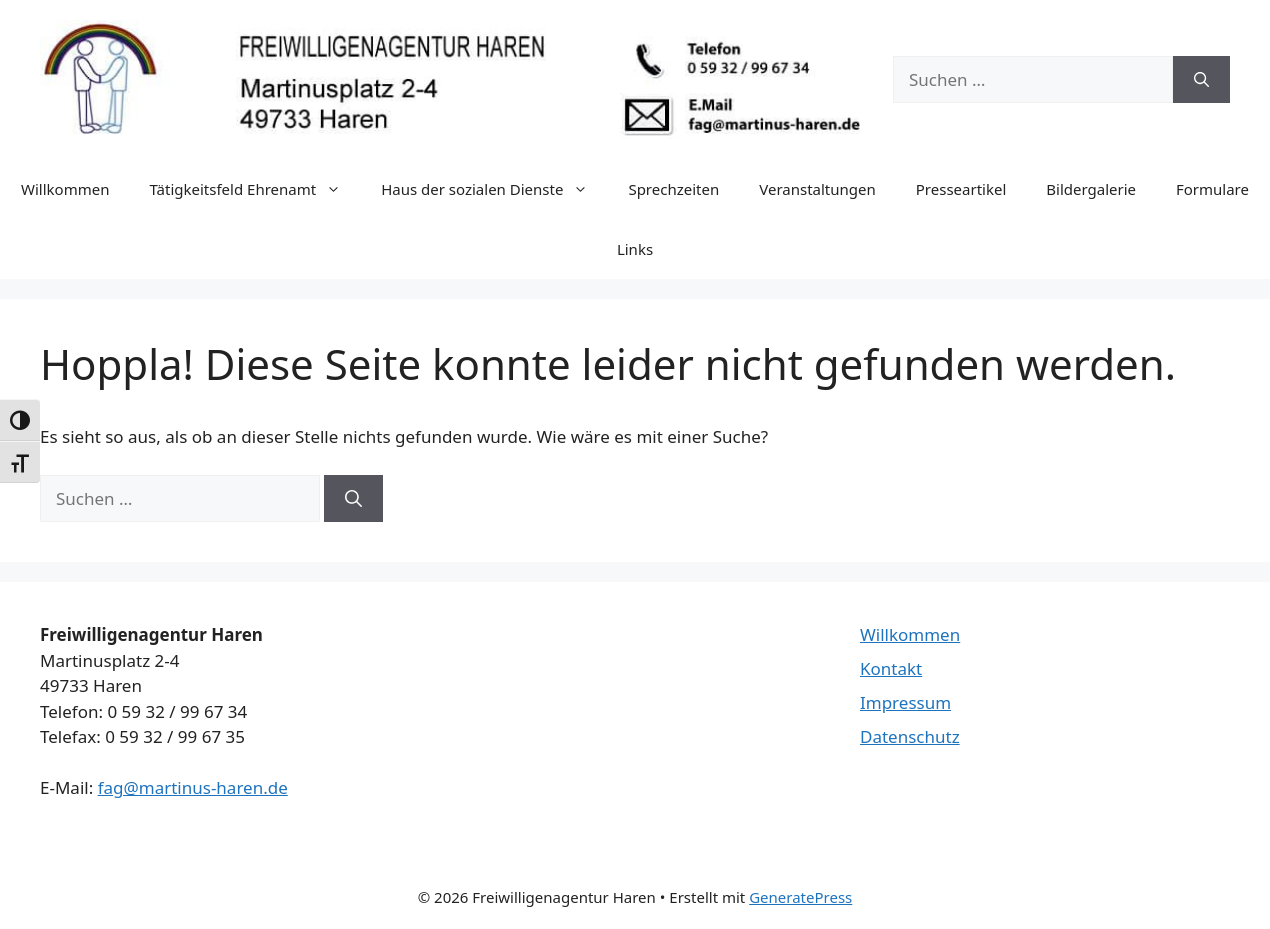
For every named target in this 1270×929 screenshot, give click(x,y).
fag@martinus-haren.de (193, 787)
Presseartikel (961, 189)
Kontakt (891, 668)
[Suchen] (1201, 80)
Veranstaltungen (817, 189)
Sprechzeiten (673, 189)
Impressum (905, 702)
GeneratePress (800, 897)
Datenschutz (910, 736)
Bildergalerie (1091, 189)
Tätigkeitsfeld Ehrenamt (255, 189)
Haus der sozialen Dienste (494, 189)
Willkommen (65, 189)
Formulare (1212, 189)
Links (635, 249)
